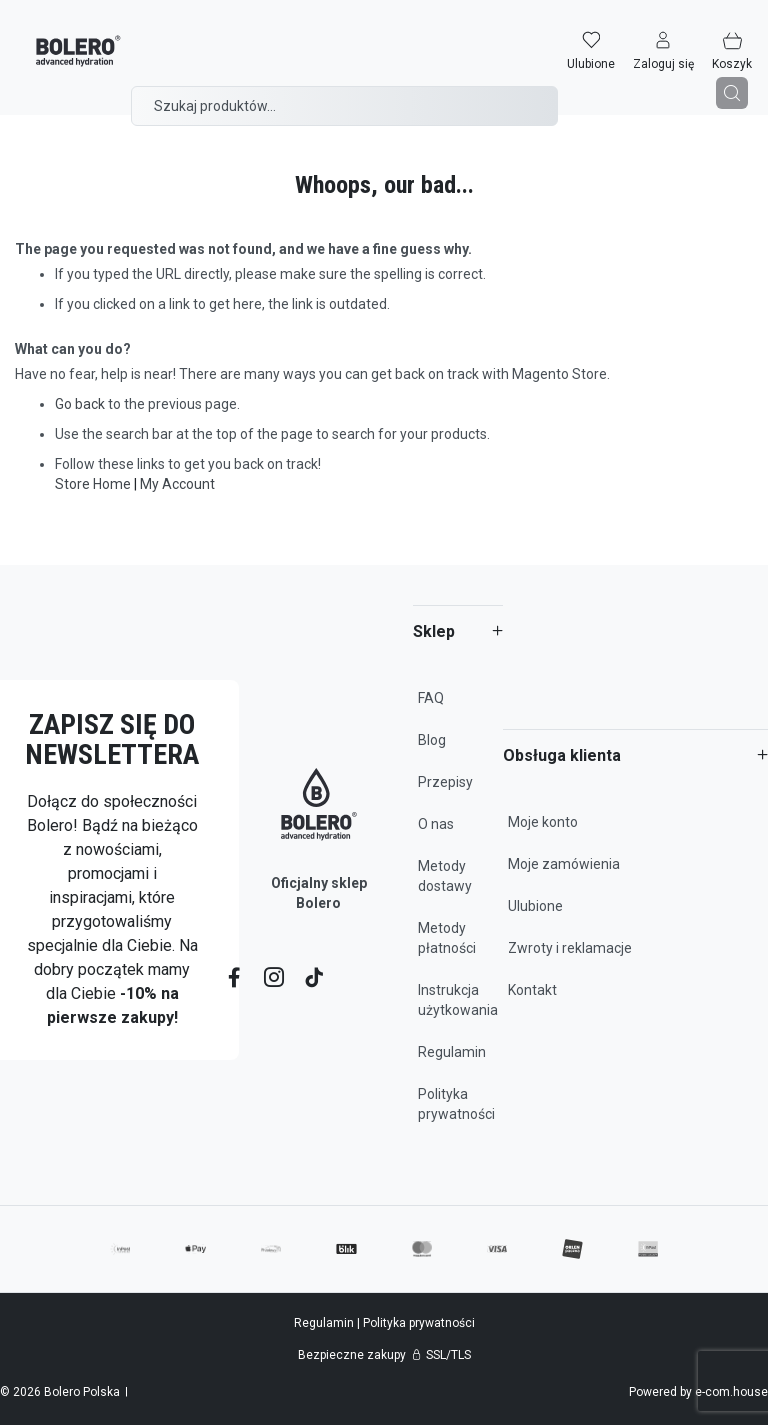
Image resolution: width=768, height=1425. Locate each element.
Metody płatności (447, 938)
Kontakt (532, 990)
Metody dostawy (445, 876)
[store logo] (62, 37)
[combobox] (344, 92)
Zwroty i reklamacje (570, 948)
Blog (432, 740)
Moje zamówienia (564, 864)
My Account (177, 484)
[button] (679, 37)
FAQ (431, 698)
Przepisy (445, 782)
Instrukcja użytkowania (458, 1000)
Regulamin (452, 1052)
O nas (436, 824)
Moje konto (543, 822)
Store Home (93, 484)
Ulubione (535, 906)
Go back (80, 404)
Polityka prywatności (456, 1104)
